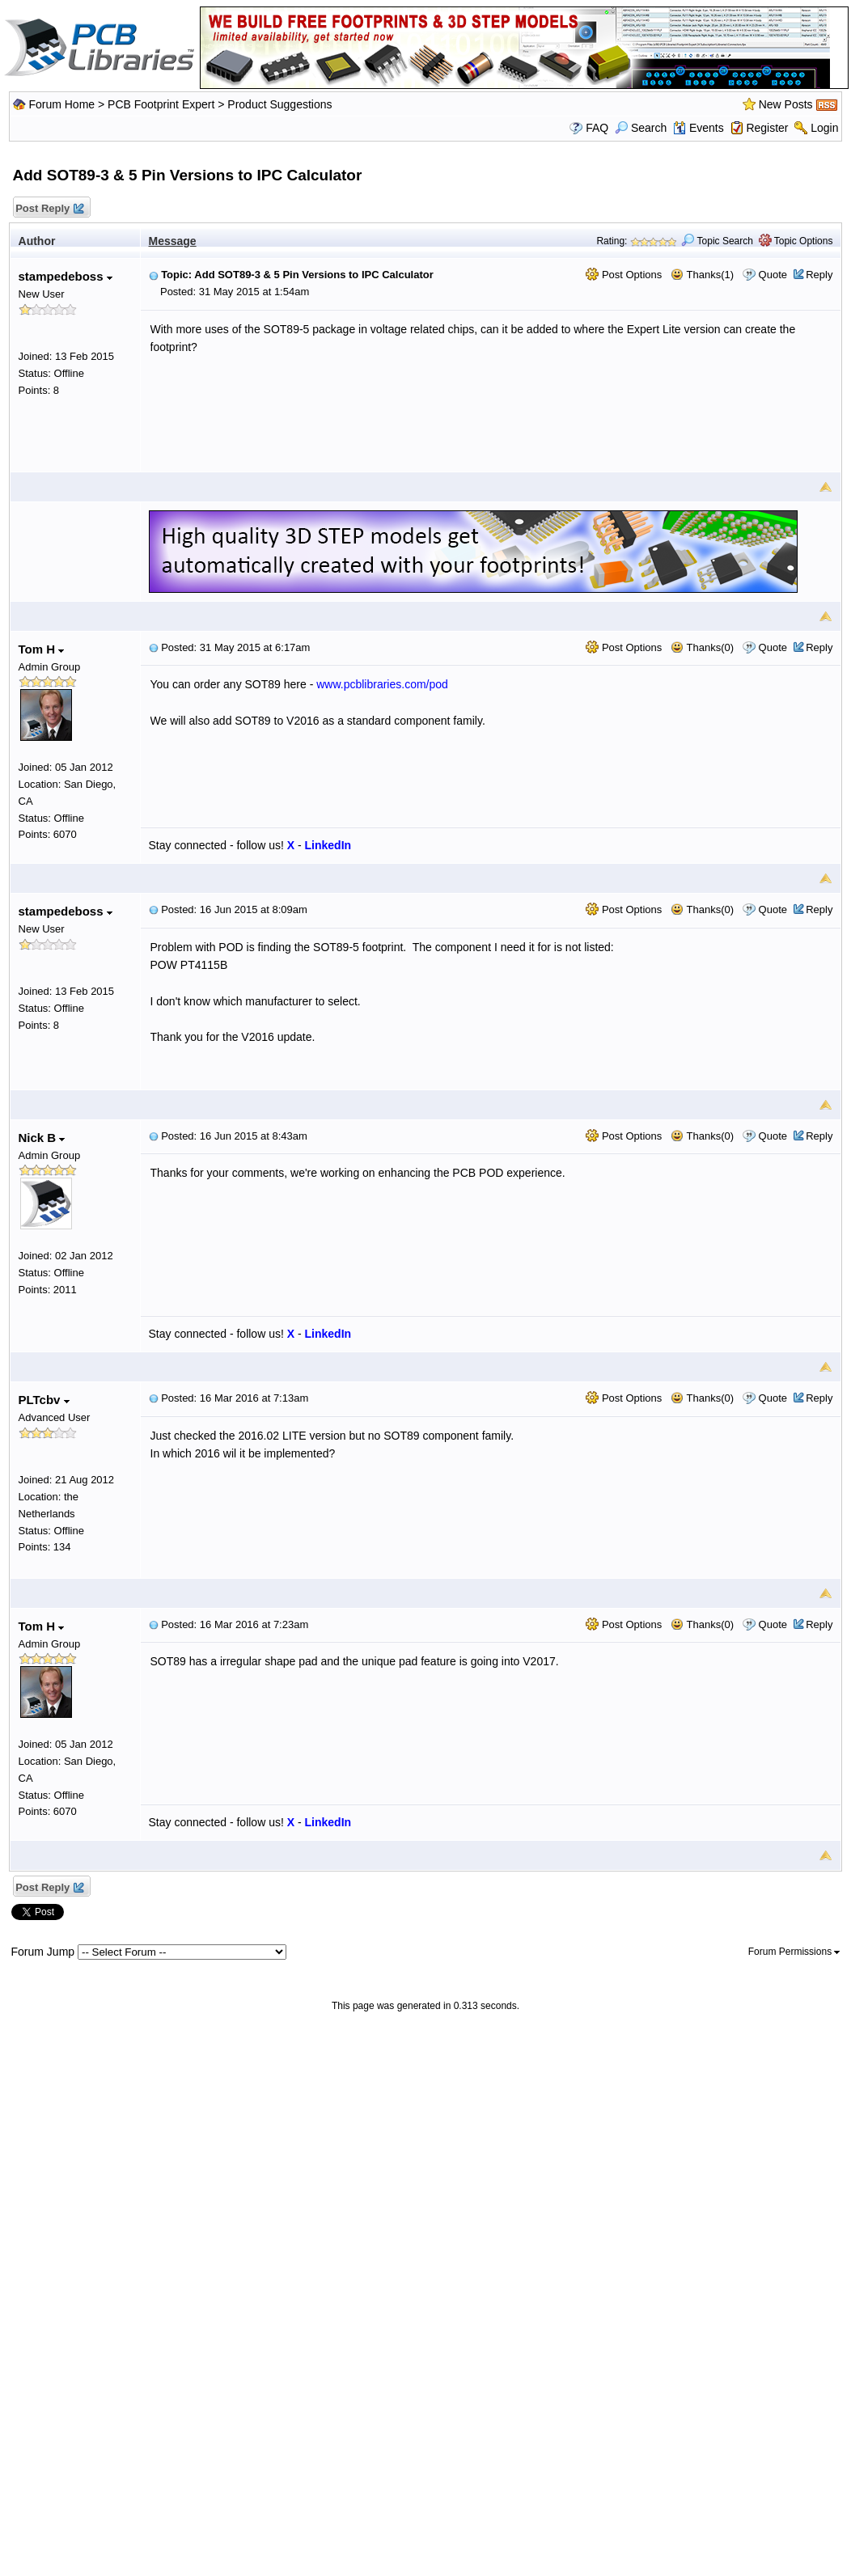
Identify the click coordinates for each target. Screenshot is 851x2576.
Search (641, 127)
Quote (773, 275)
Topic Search (717, 241)
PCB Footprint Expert (161, 104)
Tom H (42, 649)
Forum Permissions (794, 1951)
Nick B (42, 1137)
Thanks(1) (702, 275)
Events (698, 127)
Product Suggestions (279, 104)
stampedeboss (65, 276)
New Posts (786, 104)
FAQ (597, 127)
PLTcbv (44, 1399)
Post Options (624, 275)
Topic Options (796, 241)
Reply (819, 275)
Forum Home (61, 104)
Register (767, 127)
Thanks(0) (702, 647)
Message (173, 241)
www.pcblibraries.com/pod (382, 684)
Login (824, 127)
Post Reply (49, 209)
